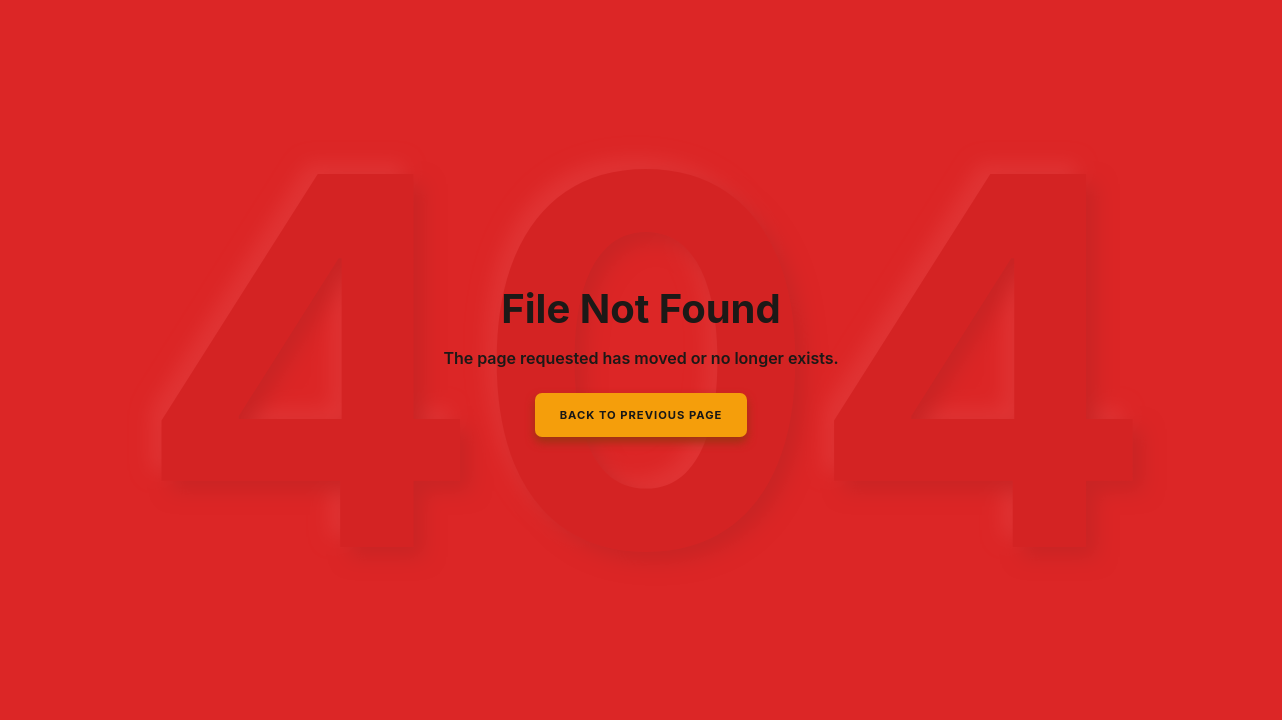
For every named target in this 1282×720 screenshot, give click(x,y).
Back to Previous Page (641, 415)
